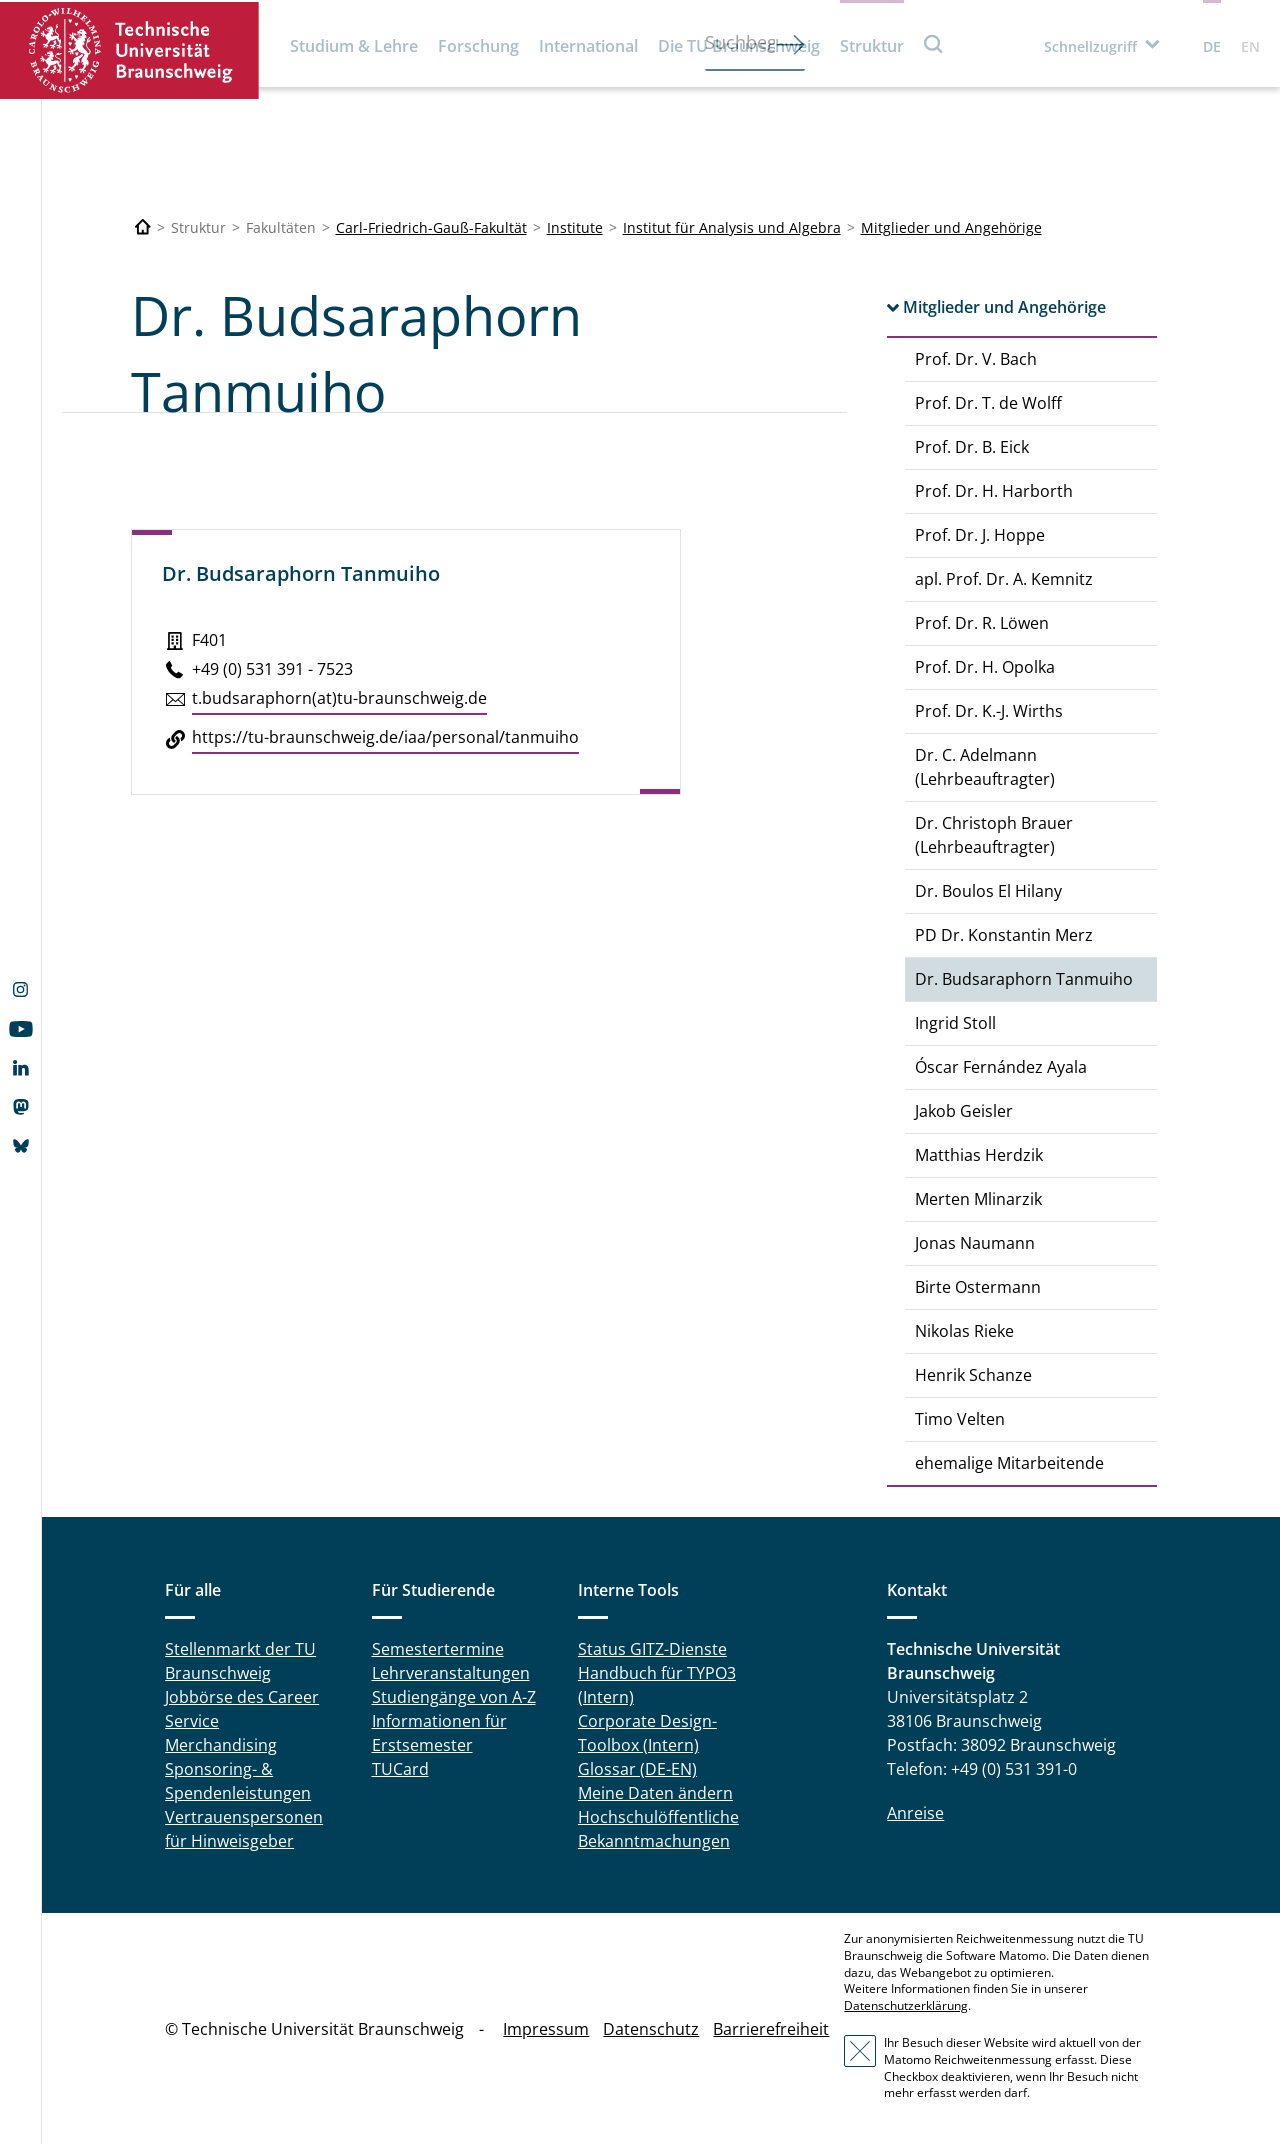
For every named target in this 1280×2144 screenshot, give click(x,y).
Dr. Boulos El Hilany (988, 891)
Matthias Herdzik (979, 1155)
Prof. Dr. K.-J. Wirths (989, 711)
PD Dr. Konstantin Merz (1004, 935)
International (588, 46)
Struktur (872, 46)
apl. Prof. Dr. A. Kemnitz (1004, 579)
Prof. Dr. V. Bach (976, 359)
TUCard (400, 1769)
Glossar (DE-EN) (637, 1769)
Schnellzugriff (1090, 46)
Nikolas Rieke (964, 1331)
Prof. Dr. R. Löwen (982, 623)
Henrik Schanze (973, 1375)
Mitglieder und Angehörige (951, 227)
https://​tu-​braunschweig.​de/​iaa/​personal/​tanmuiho (385, 737)
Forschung (478, 46)
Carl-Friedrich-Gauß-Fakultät (431, 227)
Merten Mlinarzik (978, 1199)
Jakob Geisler (964, 1111)
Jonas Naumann (975, 1243)
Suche (934, 43)
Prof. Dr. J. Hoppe (980, 535)
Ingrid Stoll (955, 1023)
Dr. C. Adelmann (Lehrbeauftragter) (985, 767)
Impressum (546, 2029)
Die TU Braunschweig (739, 46)
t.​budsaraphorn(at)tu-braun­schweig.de (339, 698)
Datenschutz (651, 2029)
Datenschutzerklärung (906, 2005)
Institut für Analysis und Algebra (732, 227)
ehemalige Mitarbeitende (1009, 1463)
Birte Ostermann (978, 1287)
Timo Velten (960, 1419)
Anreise (915, 1813)
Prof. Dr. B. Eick (972, 447)
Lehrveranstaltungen (451, 1673)
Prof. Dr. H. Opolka (985, 667)
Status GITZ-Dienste (652, 1649)
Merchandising (221, 1745)
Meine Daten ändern (655, 1793)
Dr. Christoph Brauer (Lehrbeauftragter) (994, 835)
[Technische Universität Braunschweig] (143, 227)
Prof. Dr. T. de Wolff (988, 403)
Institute (575, 227)
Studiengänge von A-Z (454, 1697)
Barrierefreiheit (771, 2029)
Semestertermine (438, 1649)
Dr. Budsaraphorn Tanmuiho (1024, 979)
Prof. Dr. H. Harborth (994, 491)
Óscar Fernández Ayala (1001, 1067)
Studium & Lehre (354, 46)
